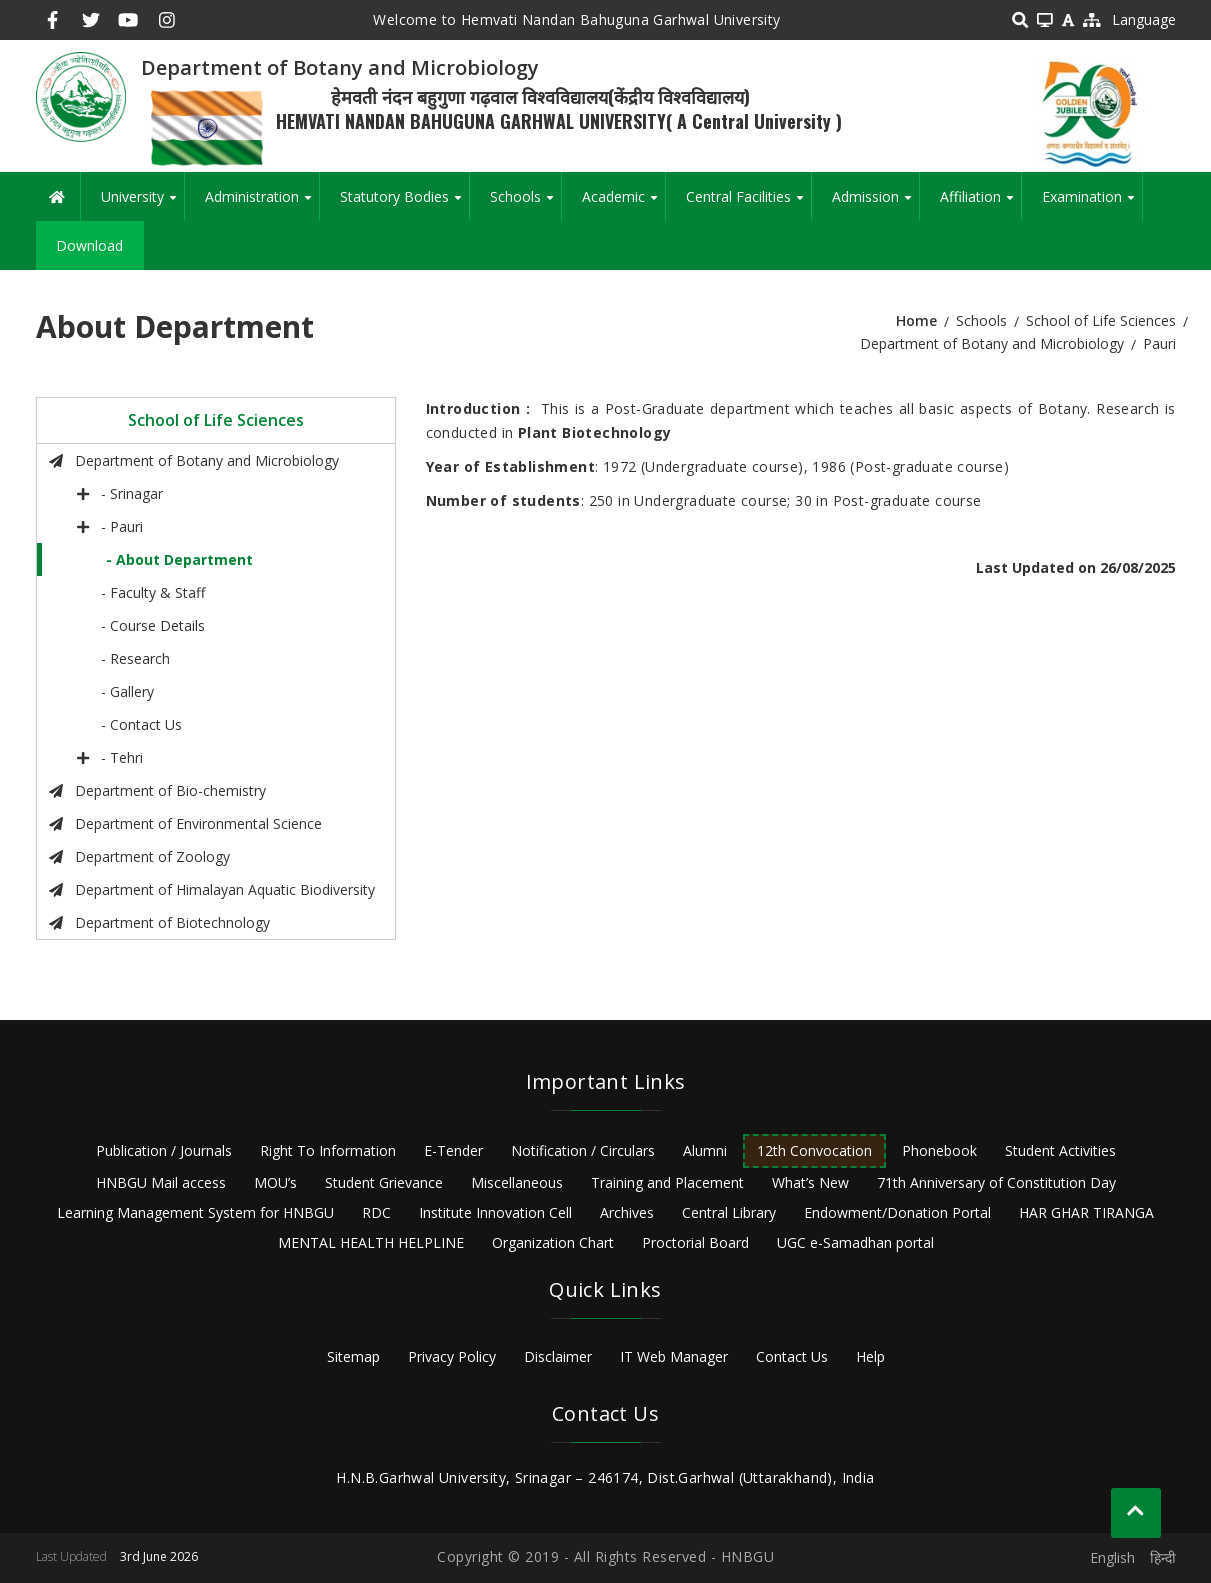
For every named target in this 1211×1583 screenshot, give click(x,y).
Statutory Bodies (404, 204)
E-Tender (453, 1150)
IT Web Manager (674, 1356)
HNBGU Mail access (161, 1182)
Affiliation (980, 204)
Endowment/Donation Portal (897, 1212)
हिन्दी (1163, 1557)
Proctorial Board (695, 1242)
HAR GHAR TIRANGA (1086, 1212)
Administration (262, 204)
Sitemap (353, 1356)
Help (870, 1356)
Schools (525, 204)
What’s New (810, 1182)
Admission (875, 204)
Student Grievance (384, 1182)
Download (89, 245)
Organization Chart (553, 1242)
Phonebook (939, 1150)
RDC (376, 1212)
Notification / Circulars (583, 1150)
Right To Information (328, 1150)
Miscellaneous (517, 1182)
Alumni (705, 1150)
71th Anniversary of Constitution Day (996, 1182)
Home (916, 320)
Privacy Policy (452, 1356)
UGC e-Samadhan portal (855, 1242)
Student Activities (1060, 1150)
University (142, 204)
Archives (627, 1212)
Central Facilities (748, 204)
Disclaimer (558, 1356)
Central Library (729, 1212)
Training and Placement (667, 1182)
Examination (1092, 204)
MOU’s (275, 1182)
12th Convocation (814, 1150)
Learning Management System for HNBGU (195, 1212)
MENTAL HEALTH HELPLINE (371, 1242)
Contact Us (792, 1356)
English (1112, 1557)
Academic (623, 204)
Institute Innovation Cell (495, 1212)
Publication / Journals (164, 1150)
